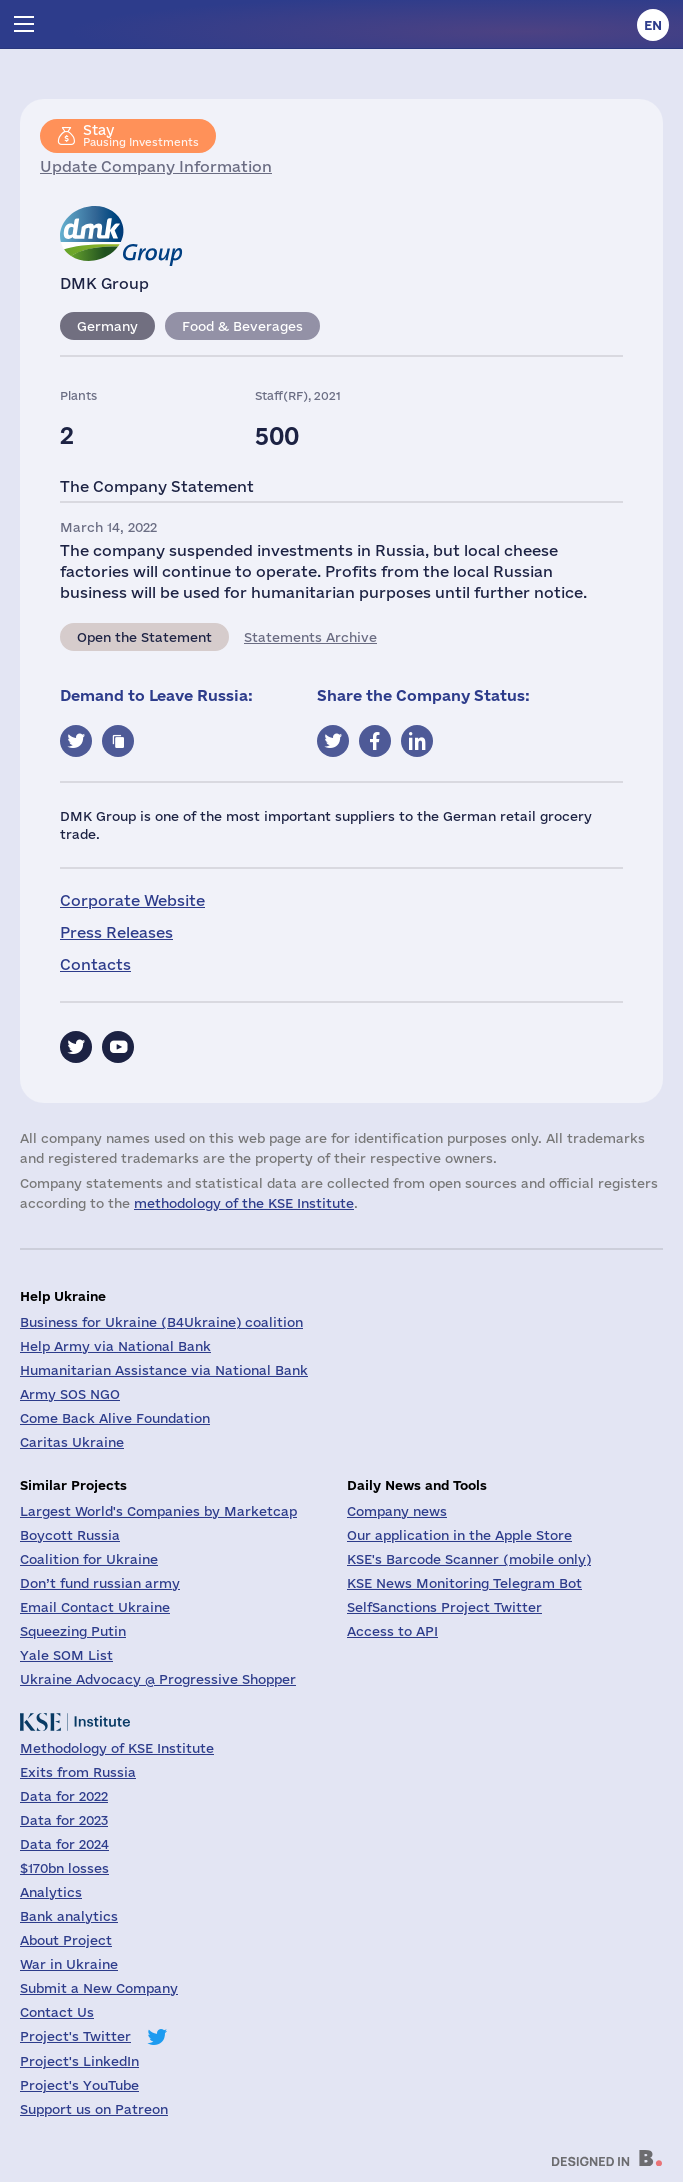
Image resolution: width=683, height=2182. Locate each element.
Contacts (95, 964)
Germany (107, 326)
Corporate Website (132, 900)
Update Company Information (156, 166)
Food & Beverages (242, 326)
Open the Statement (144, 637)
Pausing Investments (141, 135)
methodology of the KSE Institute (244, 1203)
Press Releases (116, 932)
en (653, 25)
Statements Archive (310, 637)
